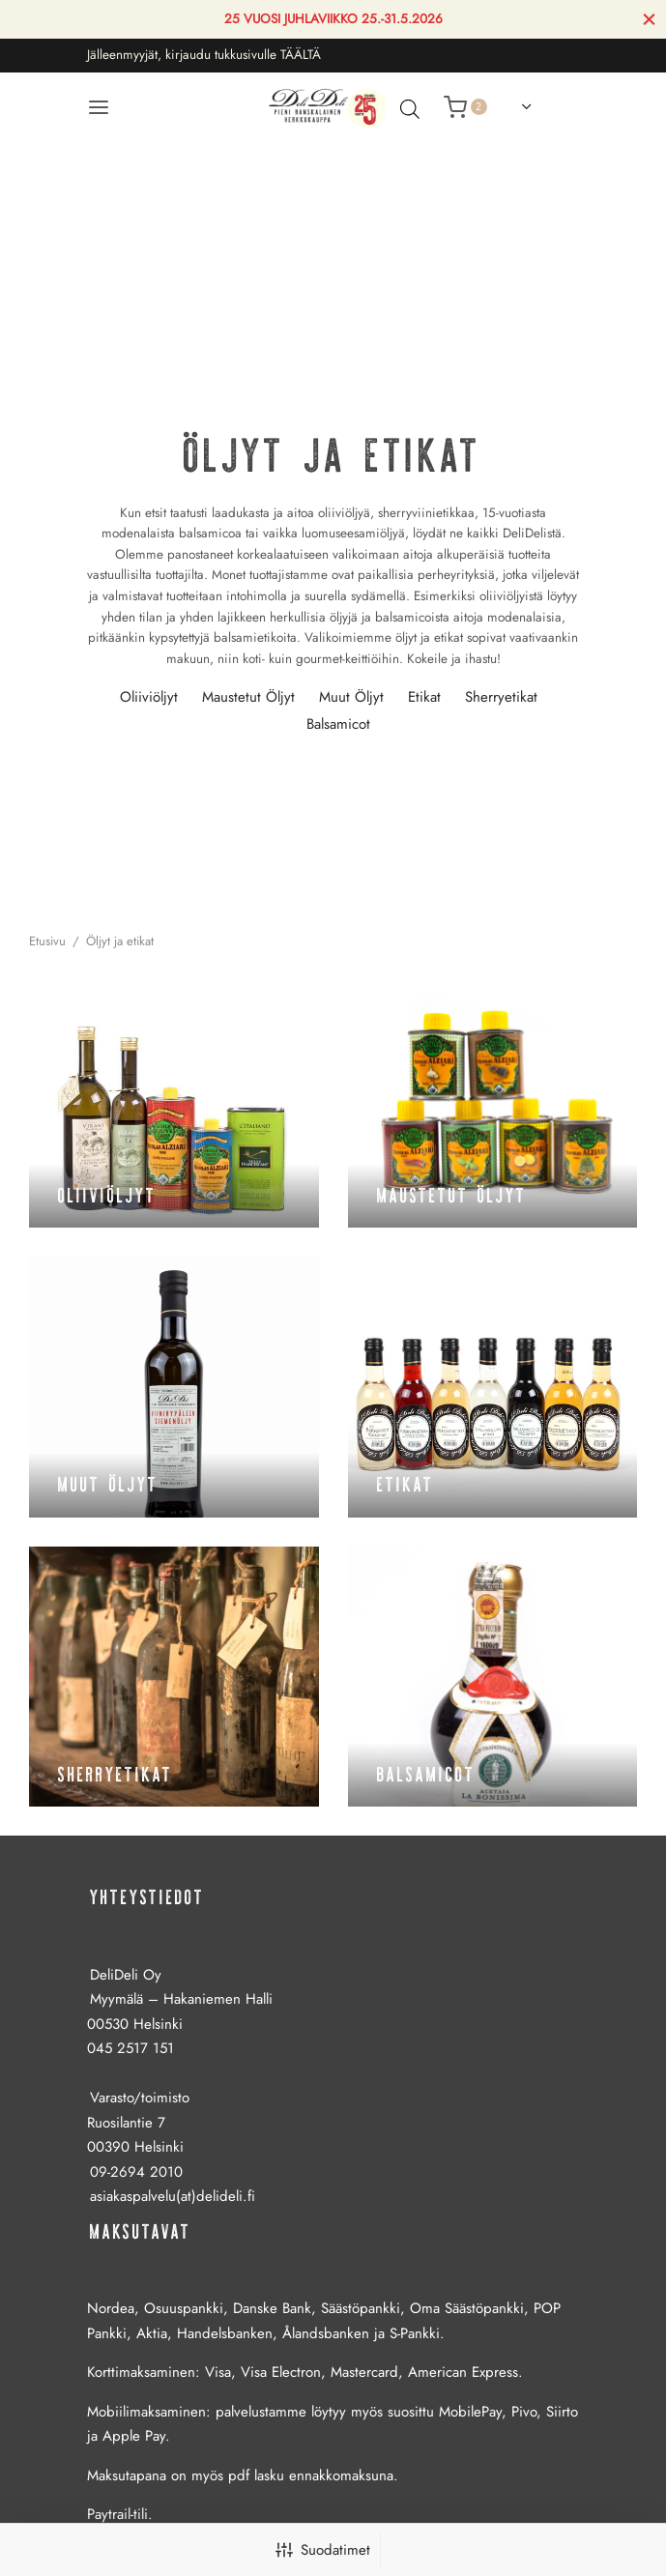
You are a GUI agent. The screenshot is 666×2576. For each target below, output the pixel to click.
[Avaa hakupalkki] (410, 108)
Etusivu (47, 941)
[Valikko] (98, 107)
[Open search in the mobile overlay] (405, 108)
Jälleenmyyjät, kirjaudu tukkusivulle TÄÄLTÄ (204, 54)
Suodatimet (322, 2550)
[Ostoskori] (465, 107)
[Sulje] (649, 19)
